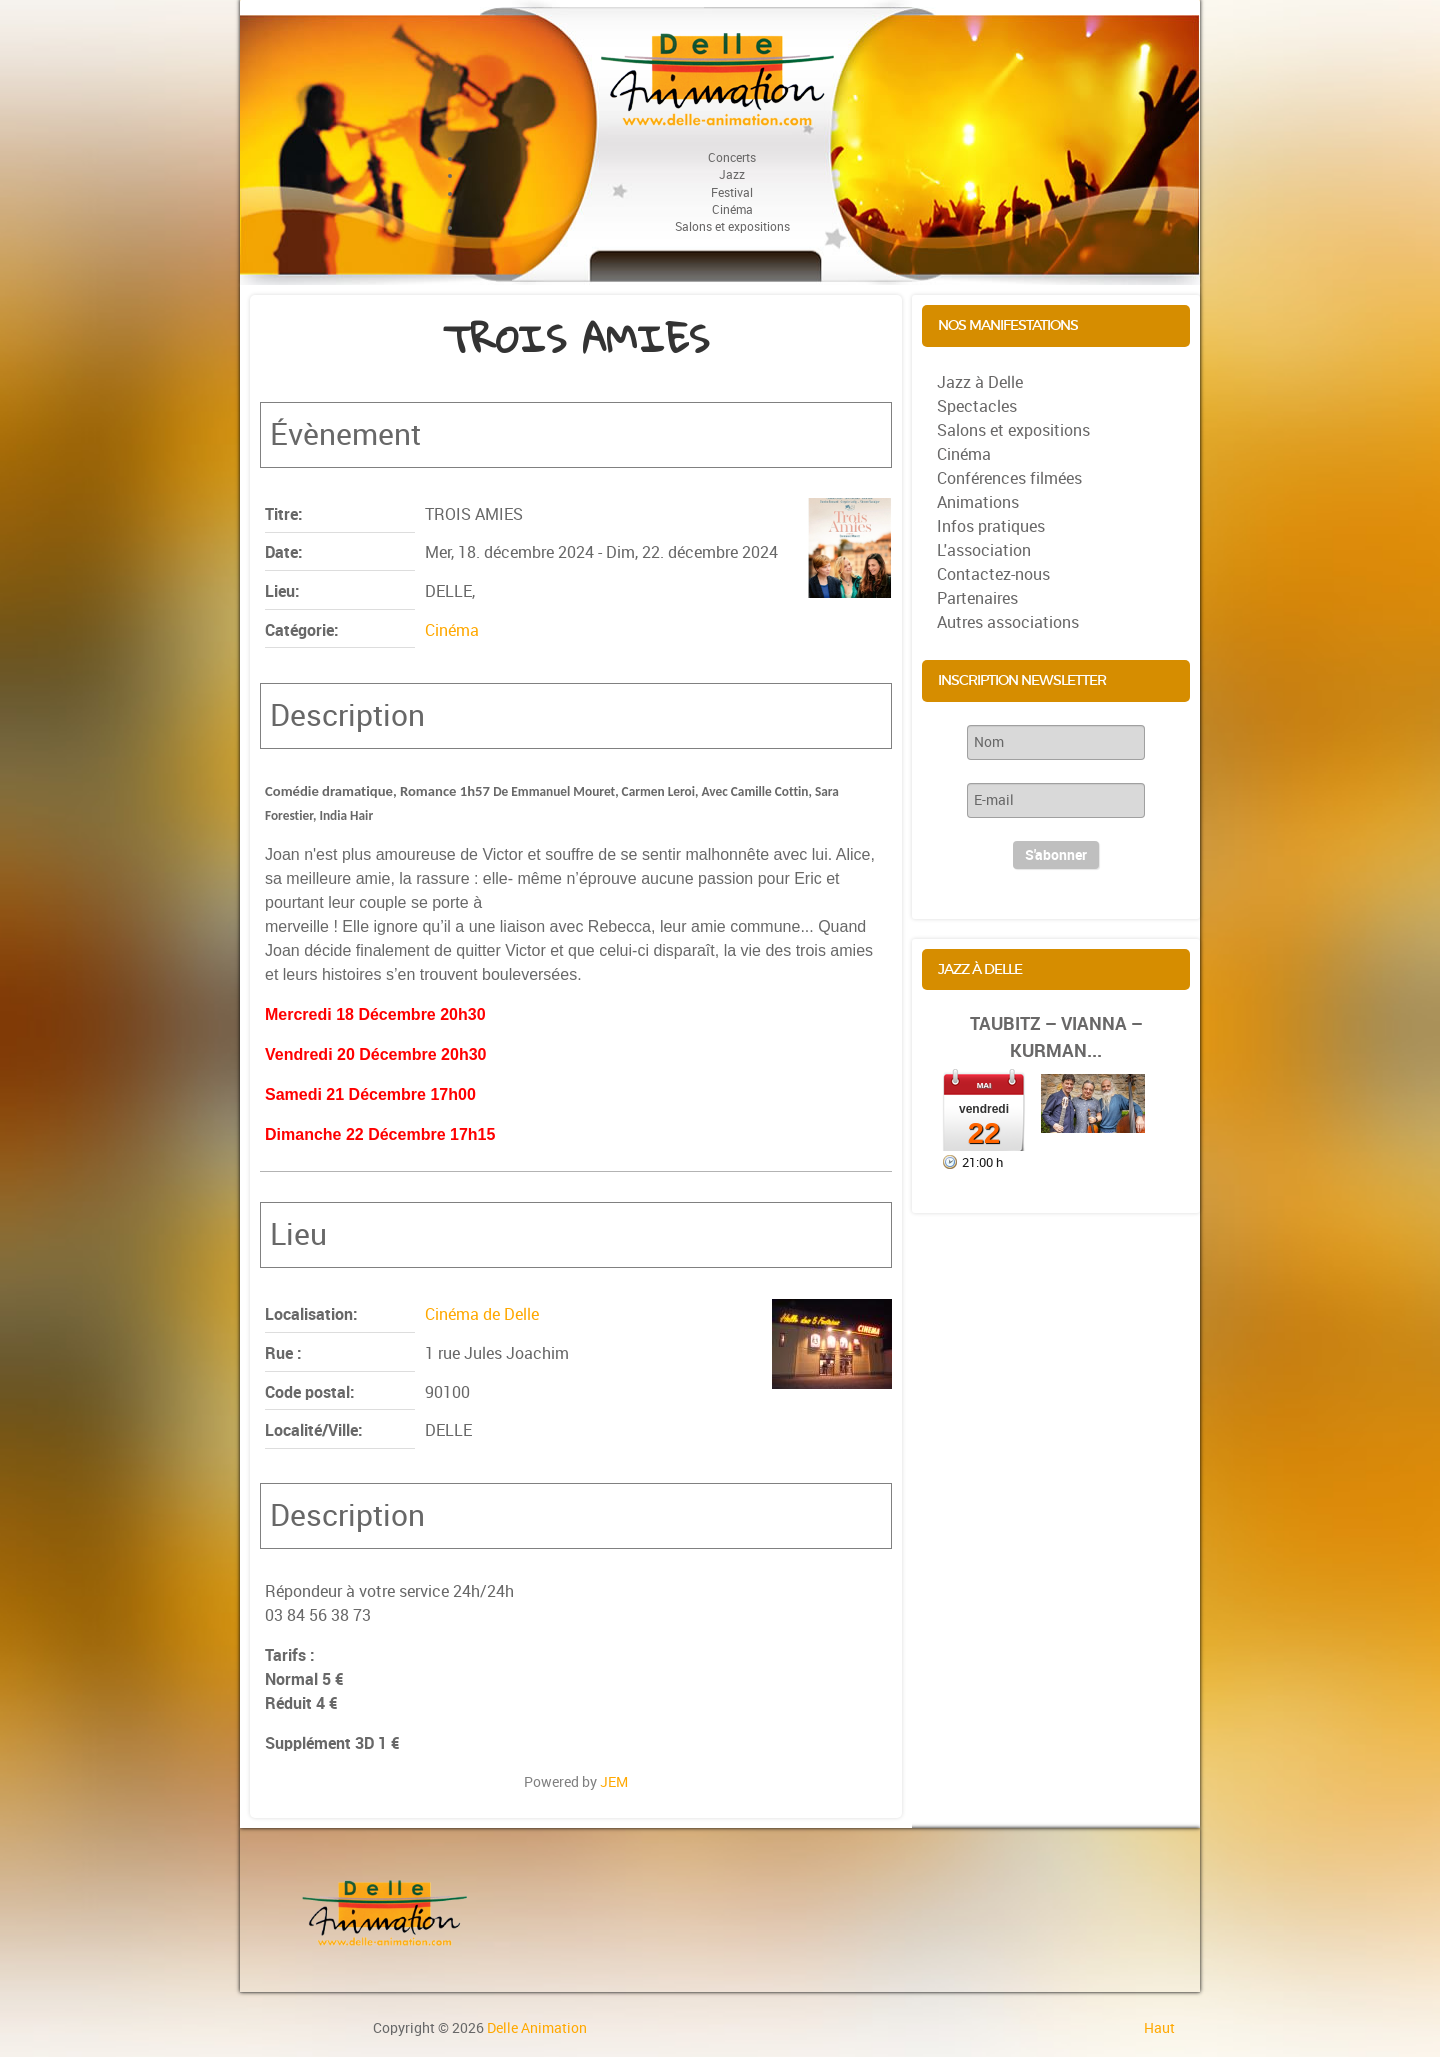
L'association (984, 550)
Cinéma (452, 630)
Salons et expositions (1013, 430)
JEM (614, 1782)
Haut (1159, 2028)
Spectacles (977, 406)
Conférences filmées (1009, 478)
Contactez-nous (993, 574)
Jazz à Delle (980, 382)
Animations (978, 502)
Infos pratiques (991, 526)
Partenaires (977, 598)
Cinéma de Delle (482, 1314)
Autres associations (1008, 622)
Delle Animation (537, 2028)
